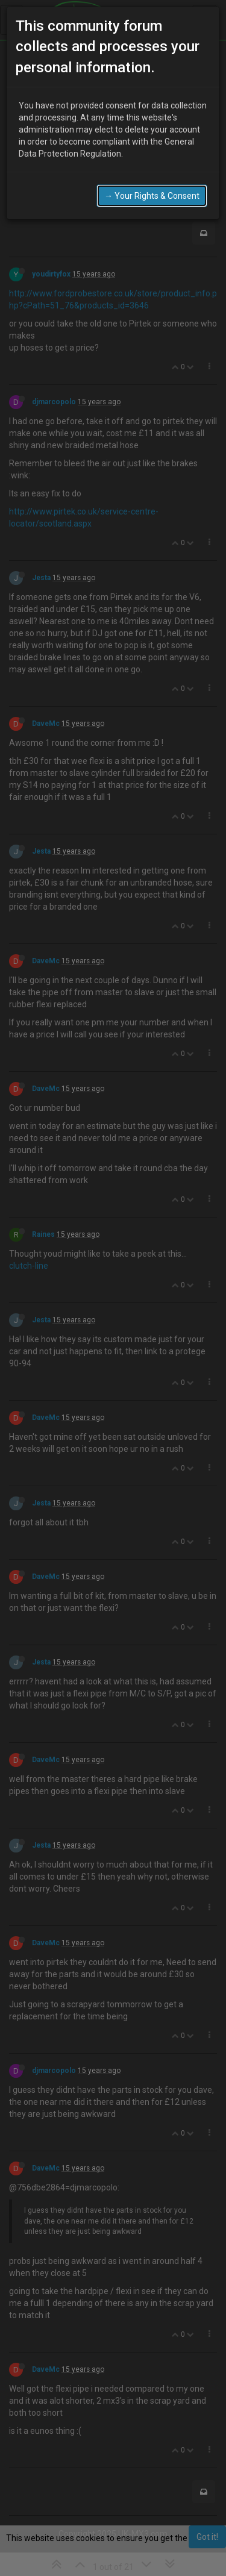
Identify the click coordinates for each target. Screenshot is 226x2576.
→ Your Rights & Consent (151, 196)
